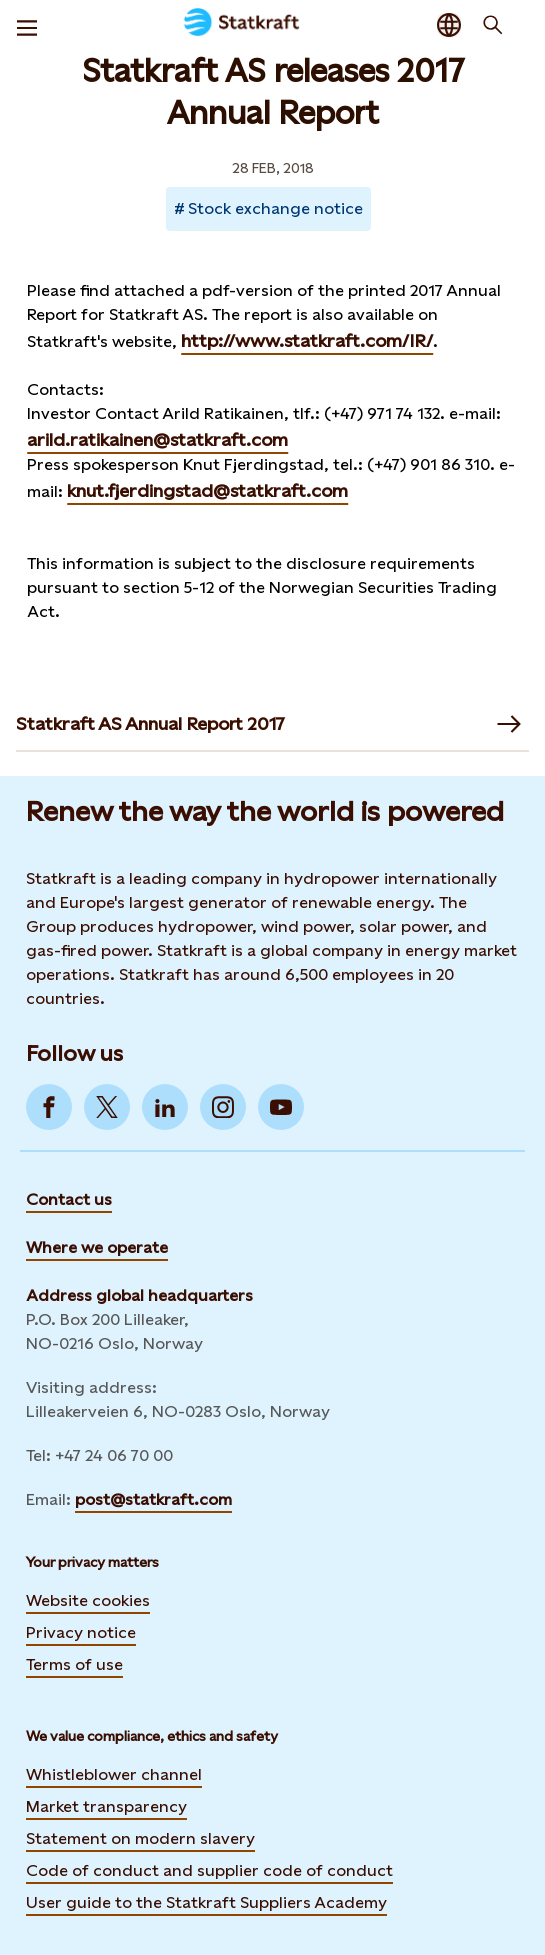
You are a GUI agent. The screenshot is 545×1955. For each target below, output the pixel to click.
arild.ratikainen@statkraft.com (157, 439)
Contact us (69, 1199)
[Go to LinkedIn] (165, 1107)
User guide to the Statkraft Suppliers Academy (206, 1901)
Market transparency (106, 1806)
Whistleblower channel (114, 1774)
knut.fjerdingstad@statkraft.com (207, 490)
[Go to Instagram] (223, 1107)
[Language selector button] (449, 25)
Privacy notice (81, 1632)
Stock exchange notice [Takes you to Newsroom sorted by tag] (275, 208)
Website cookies (88, 1600)
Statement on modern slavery (140, 1838)
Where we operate (97, 1247)
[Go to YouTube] (281, 1107)
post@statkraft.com (153, 1499)
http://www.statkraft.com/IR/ (307, 340)
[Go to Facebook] (49, 1107)
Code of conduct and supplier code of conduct (209, 1870)
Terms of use (74, 1664)
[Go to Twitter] (107, 1107)
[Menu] (27, 25)
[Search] (493, 25)
